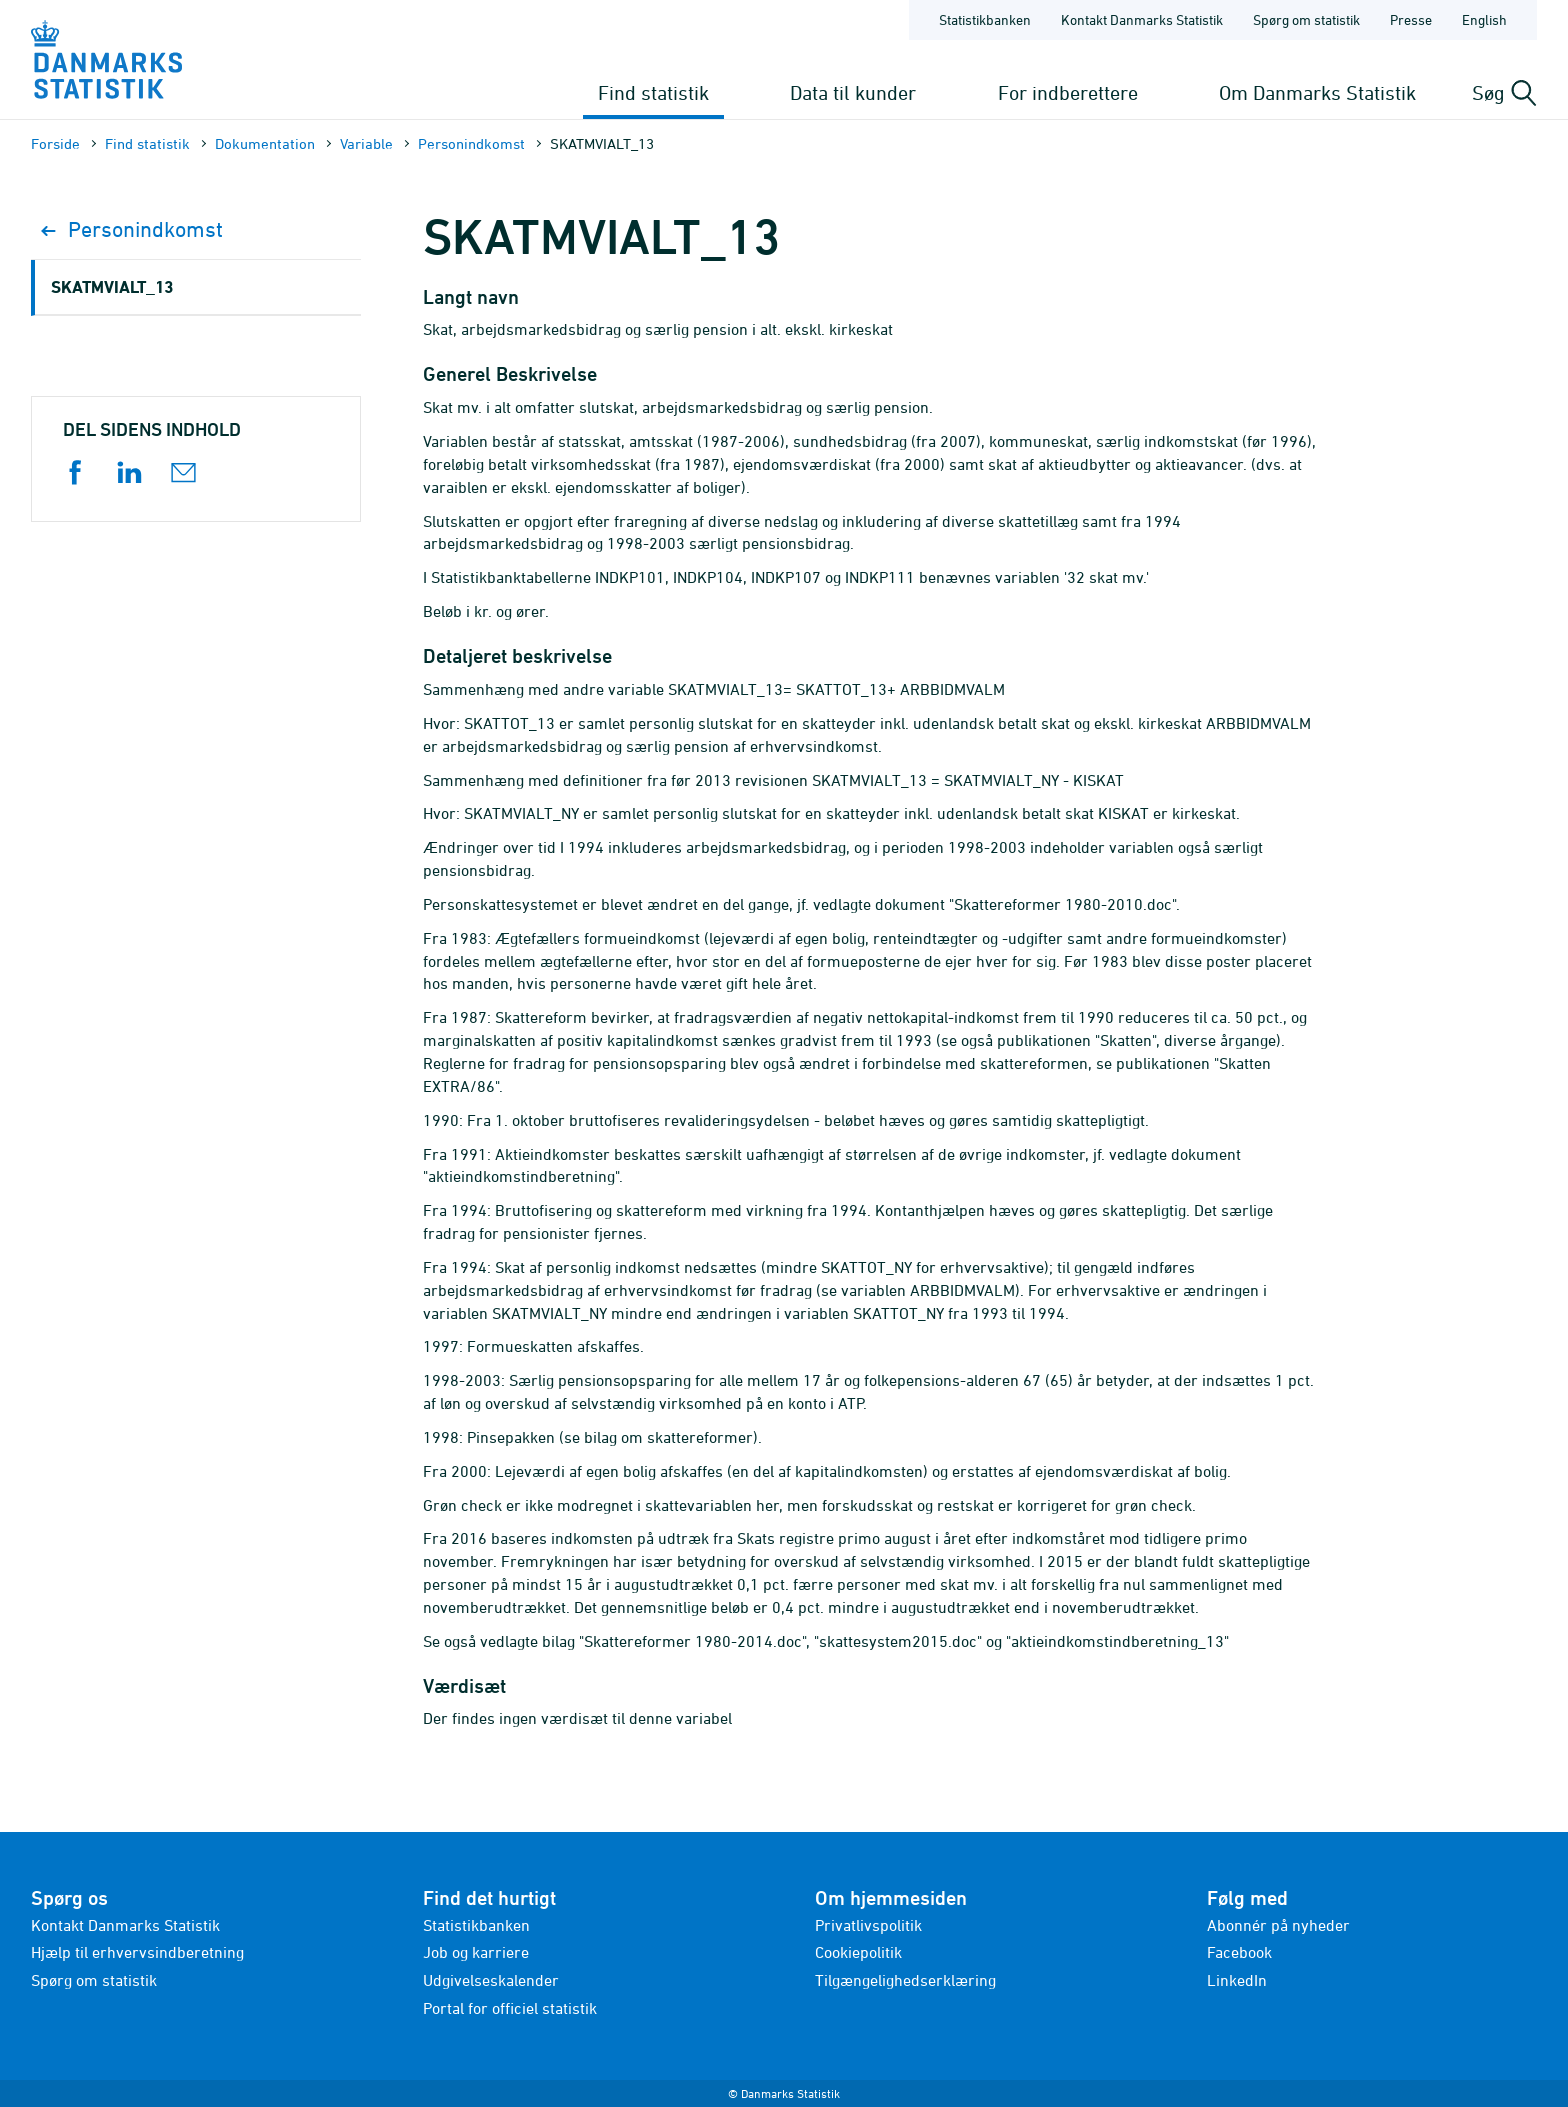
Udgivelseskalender (491, 1980)
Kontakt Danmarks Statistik (125, 1925)
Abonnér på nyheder (1278, 1925)
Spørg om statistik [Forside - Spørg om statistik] (1306, 19)
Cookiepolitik (858, 1952)
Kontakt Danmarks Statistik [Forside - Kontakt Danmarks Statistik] (1142, 19)
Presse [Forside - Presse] (1411, 19)
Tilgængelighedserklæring (905, 1980)
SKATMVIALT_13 (112, 286)
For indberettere (1068, 92)
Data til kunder (853, 92)
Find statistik (653, 92)
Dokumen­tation (265, 143)
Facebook (1239, 1952)
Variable (366, 143)
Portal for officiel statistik (510, 2008)
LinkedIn (1237, 1980)
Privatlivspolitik (868, 1925)
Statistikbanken (985, 19)
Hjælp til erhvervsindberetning (137, 1952)
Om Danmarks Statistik (1317, 92)
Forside (55, 143)
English (1484, 19)
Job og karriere (476, 1952)
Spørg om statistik (94, 1980)
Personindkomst (471, 143)
